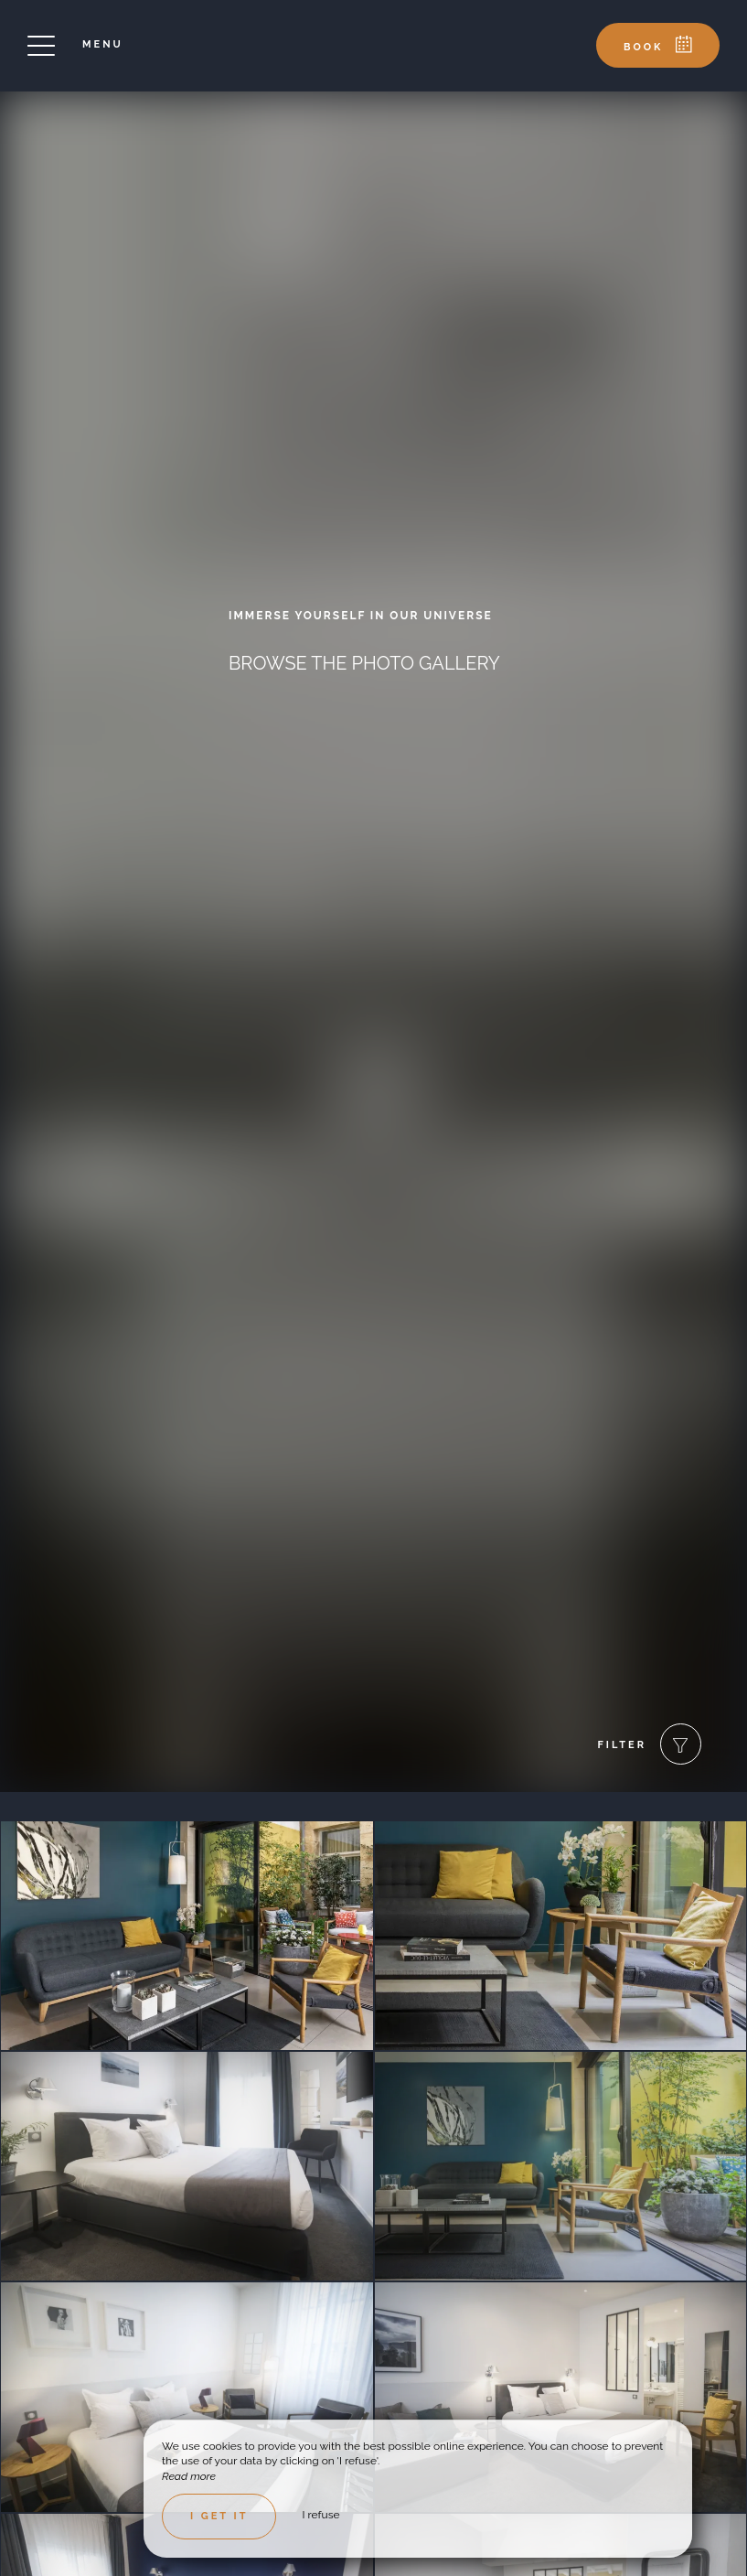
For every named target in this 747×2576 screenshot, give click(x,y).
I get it (219, 2516)
